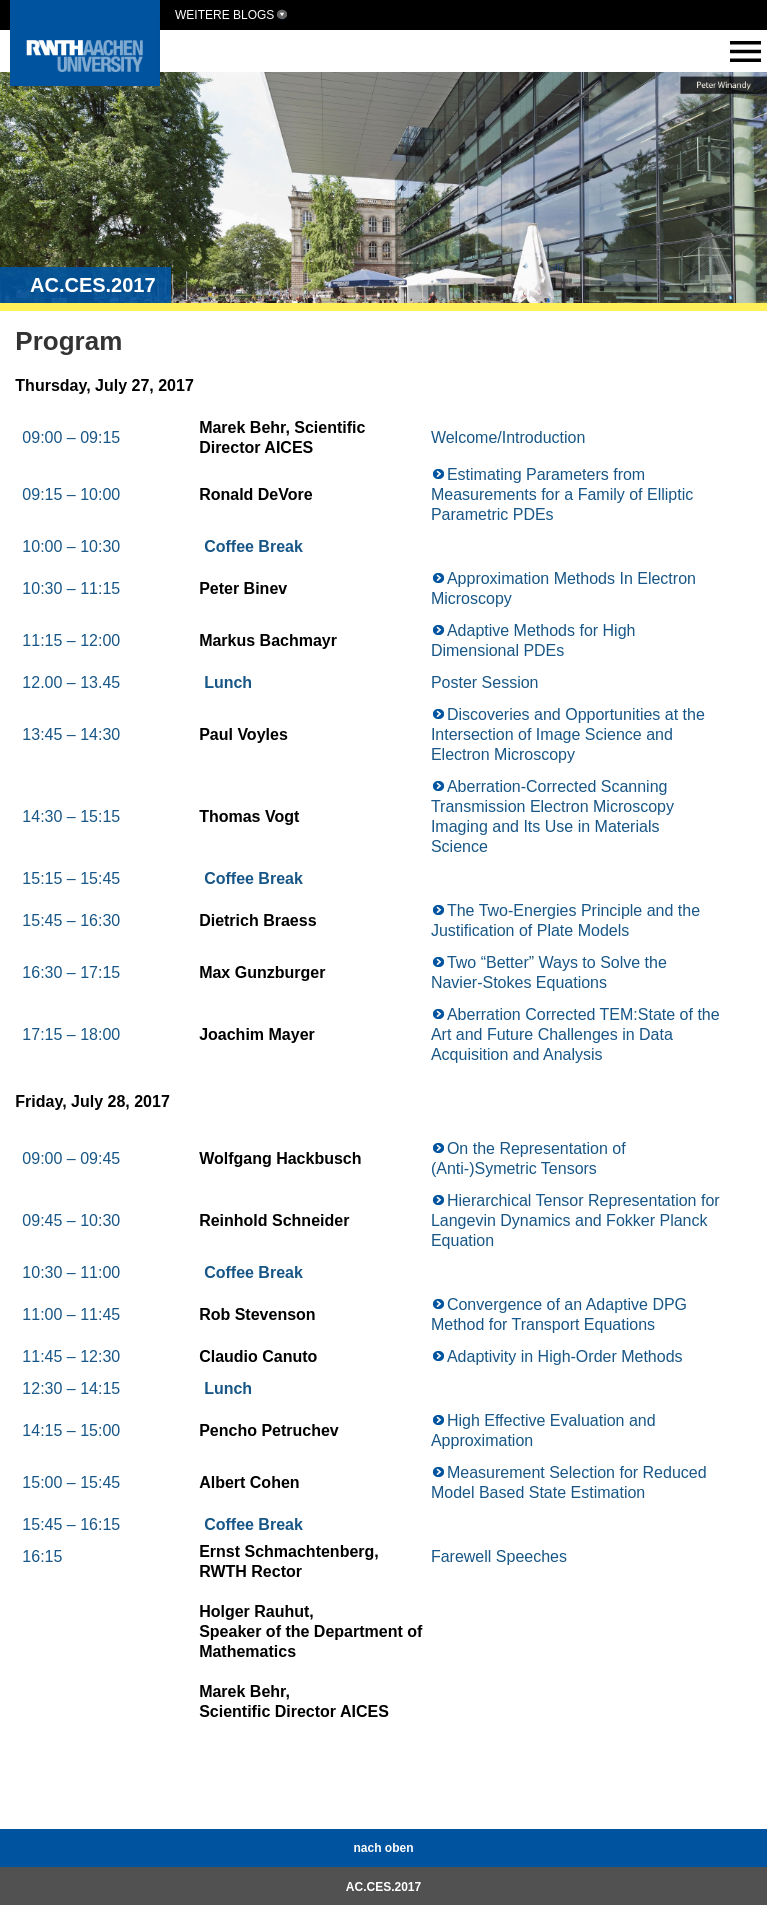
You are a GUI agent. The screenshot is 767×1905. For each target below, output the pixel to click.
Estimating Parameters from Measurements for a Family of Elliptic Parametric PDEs (562, 494)
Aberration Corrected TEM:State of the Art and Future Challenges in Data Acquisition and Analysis (575, 1034)
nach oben (383, 1848)
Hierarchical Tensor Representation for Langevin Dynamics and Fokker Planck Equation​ (575, 1220)
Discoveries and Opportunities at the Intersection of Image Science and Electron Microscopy (568, 734)
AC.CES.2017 (383, 1887)
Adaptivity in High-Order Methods (565, 1356)
